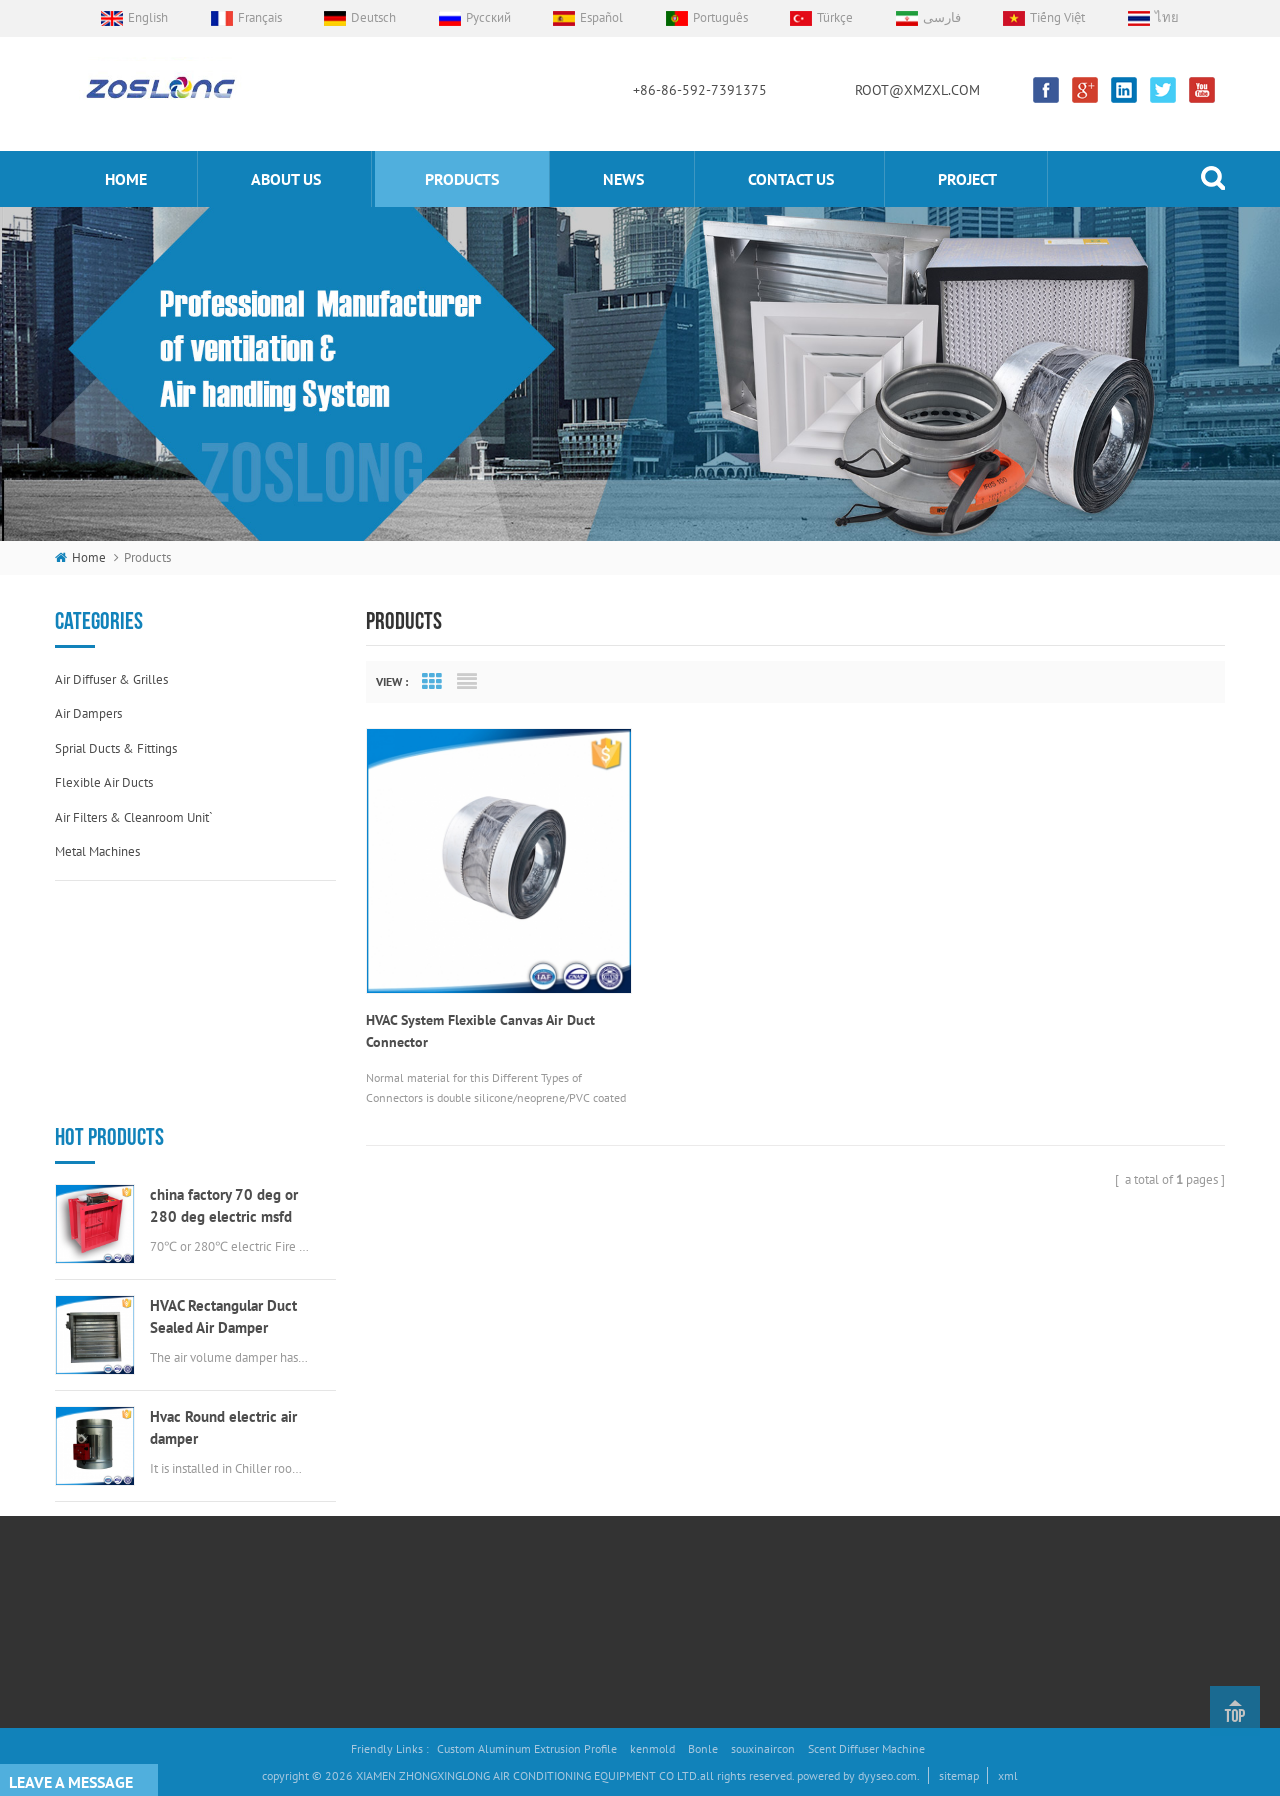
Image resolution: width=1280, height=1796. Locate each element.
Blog (411, 1624)
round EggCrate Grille (645, 1624)
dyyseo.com (887, 1775)
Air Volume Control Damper (660, 1423)
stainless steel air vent (647, 1590)
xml (1008, 1775)
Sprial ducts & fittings (116, 748)
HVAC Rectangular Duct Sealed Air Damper (223, 1095)
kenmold (652, 1748)
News (623, 179)
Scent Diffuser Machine (866, 1748)
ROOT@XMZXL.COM (917, 90)
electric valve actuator (646, 1523)
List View (467, 682)
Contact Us (426, 1557)
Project (967, 179)
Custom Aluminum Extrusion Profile (527, 1748)
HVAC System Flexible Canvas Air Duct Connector (480, 1028)
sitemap (959, 1775)
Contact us (791, 179)
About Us (422, 1456)
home (126, 179)
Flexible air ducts (104, 782)
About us (286, 179)
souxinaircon (763, 1748)
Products (421, 1490)
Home (415, 1423)
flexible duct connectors (654, 1456)
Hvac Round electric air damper (223, 1206)
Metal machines (97, 851)
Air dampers (88, 713)
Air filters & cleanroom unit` (134, 817)
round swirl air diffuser (650, 1557)
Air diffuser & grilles (111, 679)
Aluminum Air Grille (639, 1490)
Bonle (703, 1748)
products (462, 179)
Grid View (432, 682)
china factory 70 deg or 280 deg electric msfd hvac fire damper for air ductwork (224, 985)
